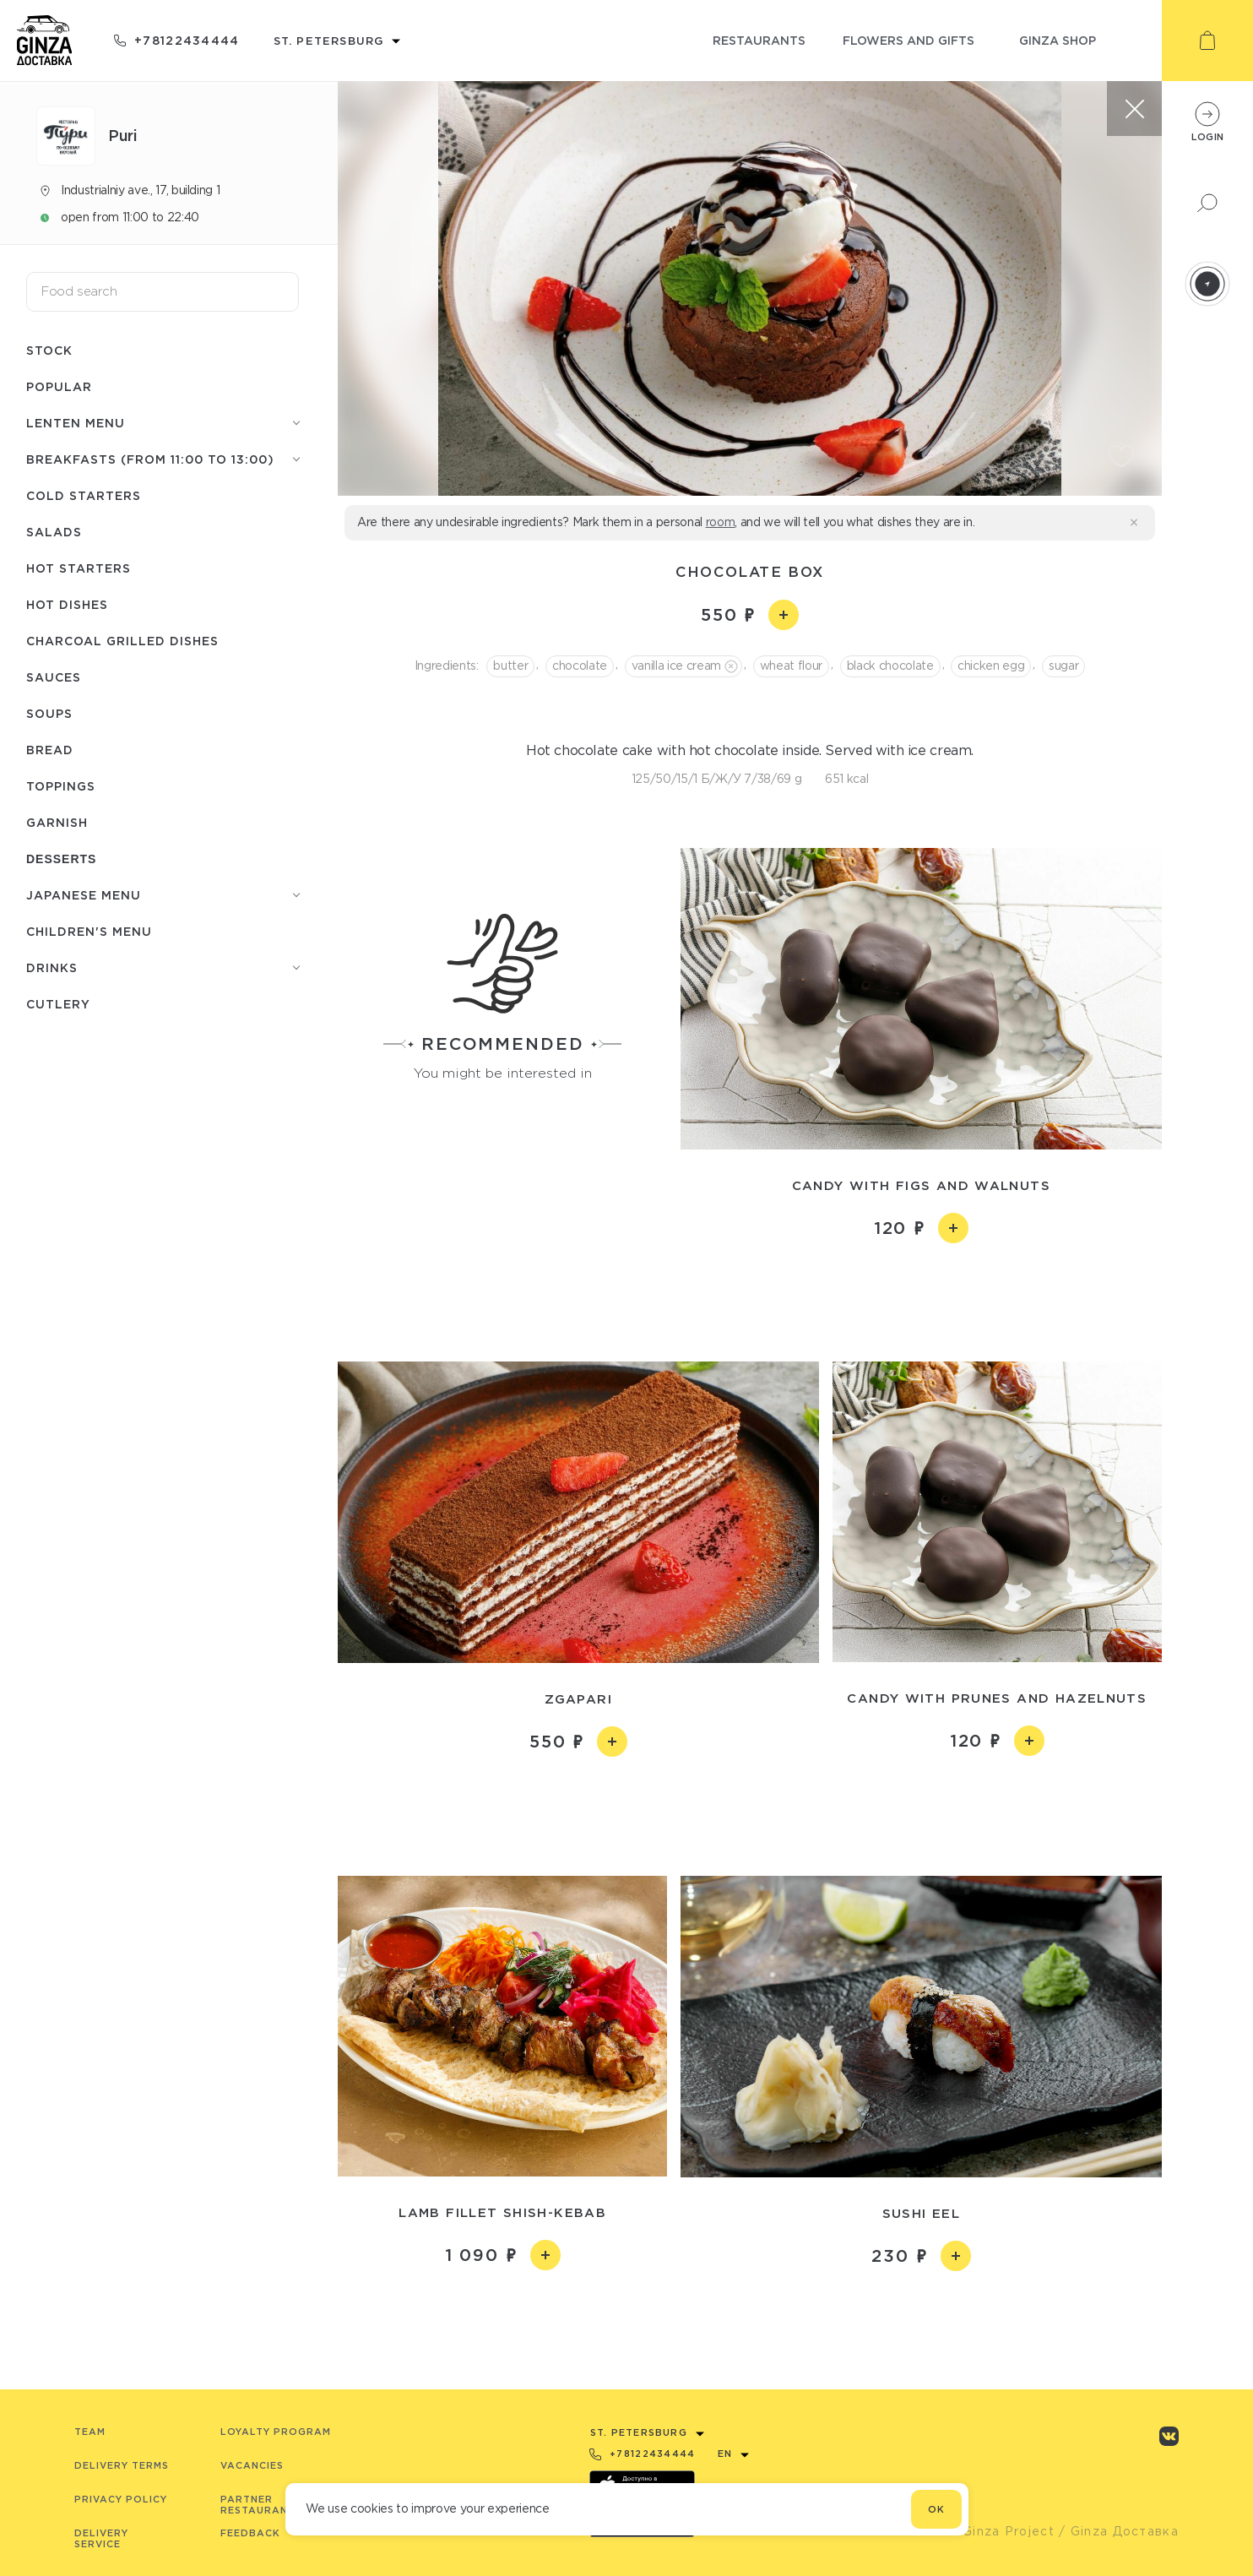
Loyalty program (275, 2432)
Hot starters (78, 568)
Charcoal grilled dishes (122, 640)
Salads (54, 531)
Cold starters (83, 495)
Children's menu (89, 931)
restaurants (759, 40)
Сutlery (58, 1003)
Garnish (57, 822)
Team (90, 2432)
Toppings (60, 786)
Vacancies (252, 2465)
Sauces (53, 677)
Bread (49, 749)
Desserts (61, 859)
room (720, 522)
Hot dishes (67, 604)
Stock (49, 350)
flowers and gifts (908, 40)
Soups (49, 713)
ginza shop (1057, 40)
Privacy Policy (120, 2499)
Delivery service (101, 2538)
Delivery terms (121, 2465)
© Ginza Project (1001, 2531)
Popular (59, 386)
